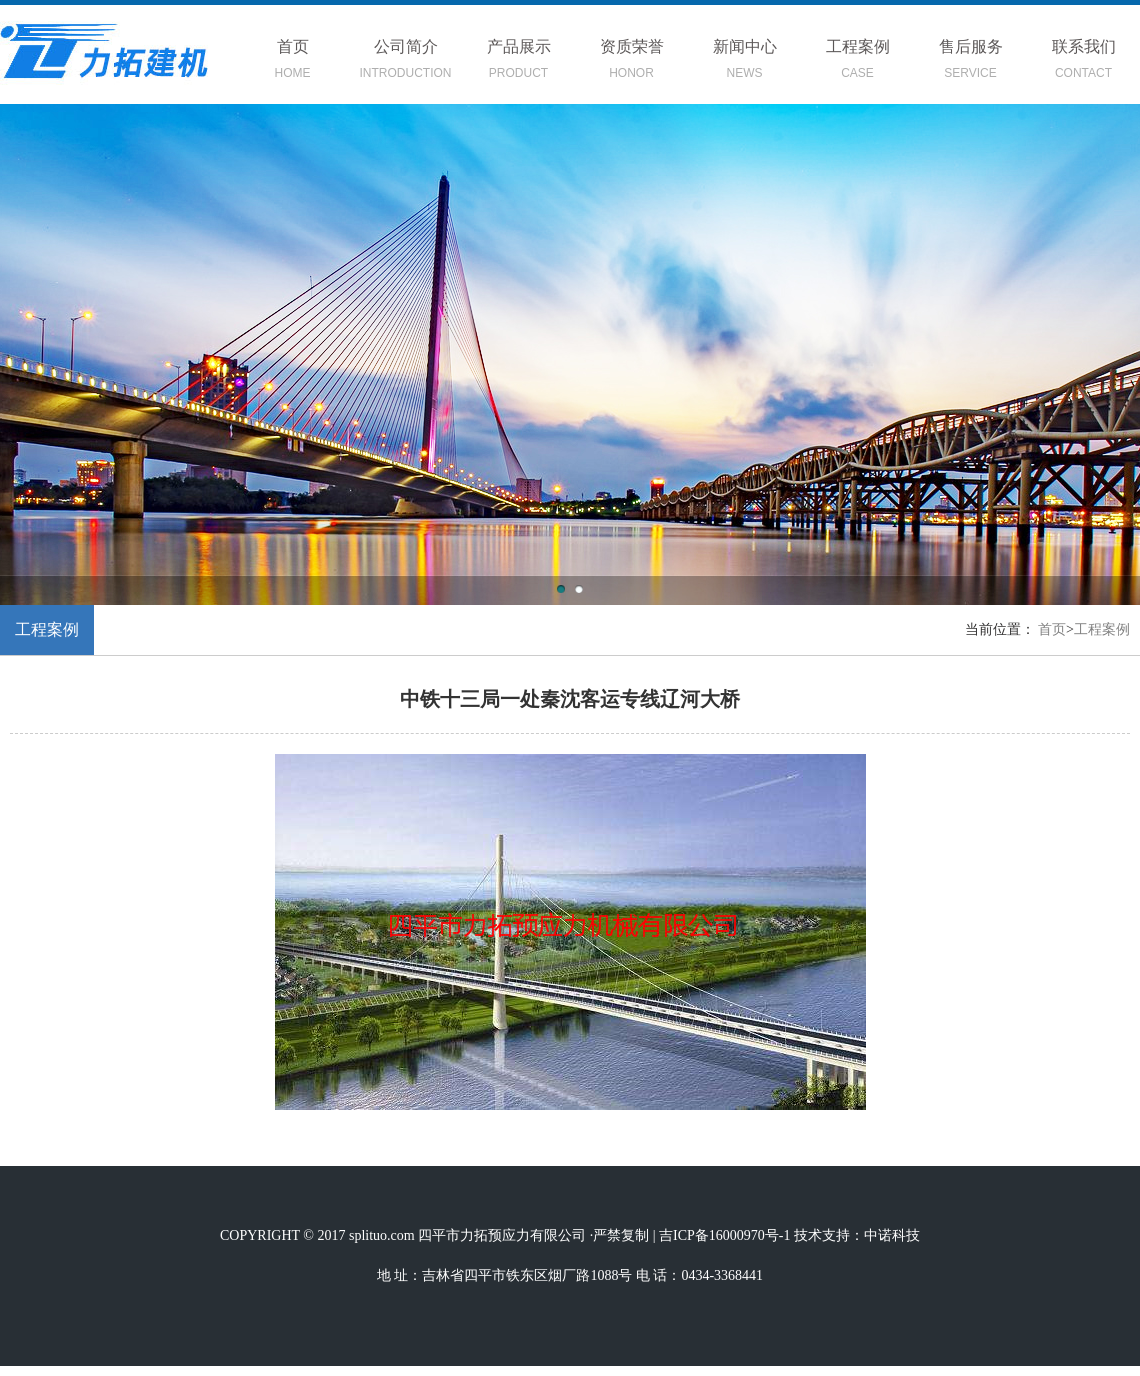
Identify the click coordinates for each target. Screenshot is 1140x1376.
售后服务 (970, 62)
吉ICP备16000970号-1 (724, 1235)
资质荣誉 (631, 62)
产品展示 (518, 62)
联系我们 (1083, 62)
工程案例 (857, 62)
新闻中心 (744, 62)
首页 (292, 62)
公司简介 (405, 62)
